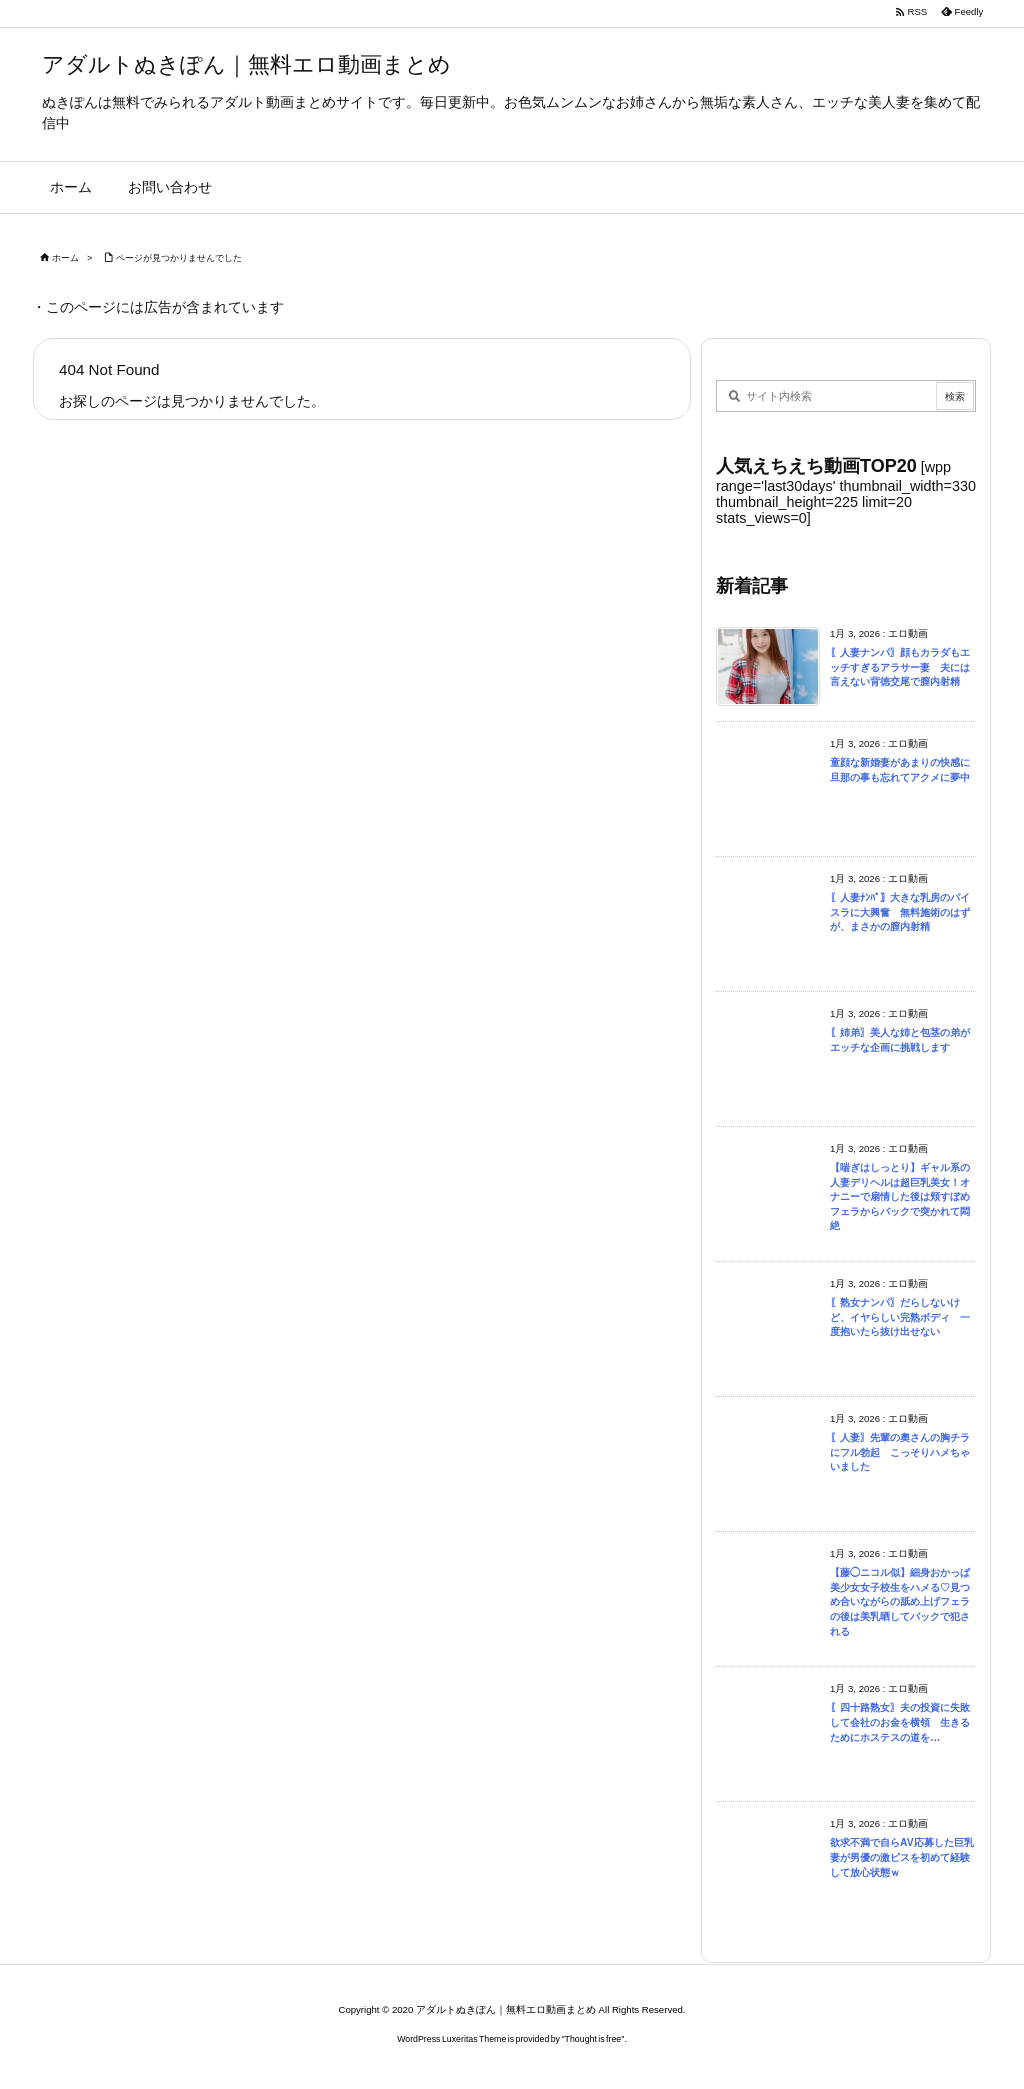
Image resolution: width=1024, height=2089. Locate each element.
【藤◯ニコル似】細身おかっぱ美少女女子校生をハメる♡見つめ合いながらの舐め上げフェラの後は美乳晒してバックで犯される (900, 1601)
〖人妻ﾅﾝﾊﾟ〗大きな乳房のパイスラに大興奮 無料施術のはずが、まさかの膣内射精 (900, 912)
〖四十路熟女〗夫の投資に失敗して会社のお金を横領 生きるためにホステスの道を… (900, 1722)
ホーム (65, 258)
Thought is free (593, 2039)
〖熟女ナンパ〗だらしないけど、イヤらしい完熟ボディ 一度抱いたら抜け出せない (900, 1317)
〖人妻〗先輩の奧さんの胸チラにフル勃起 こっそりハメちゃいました (900, 1452)
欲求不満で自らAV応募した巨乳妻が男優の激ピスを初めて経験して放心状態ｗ (902, 1857)
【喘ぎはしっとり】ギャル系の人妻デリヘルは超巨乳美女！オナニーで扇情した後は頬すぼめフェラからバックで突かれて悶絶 (900, 1196)
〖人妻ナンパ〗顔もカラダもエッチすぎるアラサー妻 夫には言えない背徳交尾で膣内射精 (900, 667)
